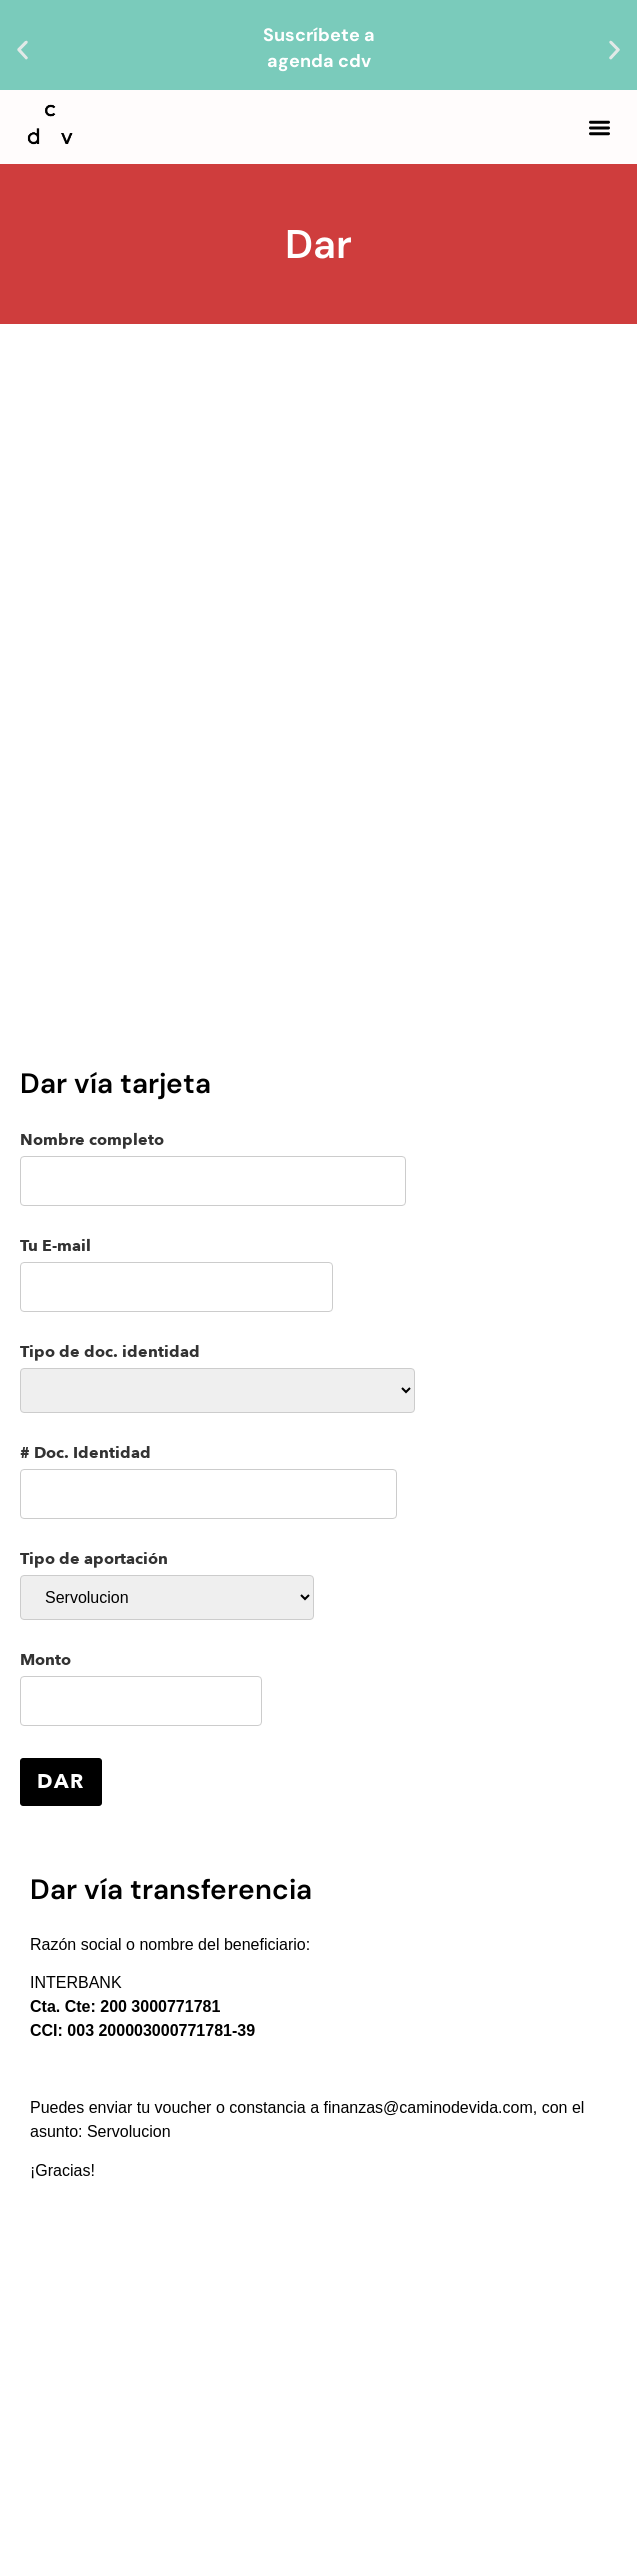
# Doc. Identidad (208, 1482)
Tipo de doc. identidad (217, 1378)
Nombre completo (213, 1169)
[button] (22, 50)
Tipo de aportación (167, 1585)
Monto (141, 1689)
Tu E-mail (176, 1275)
